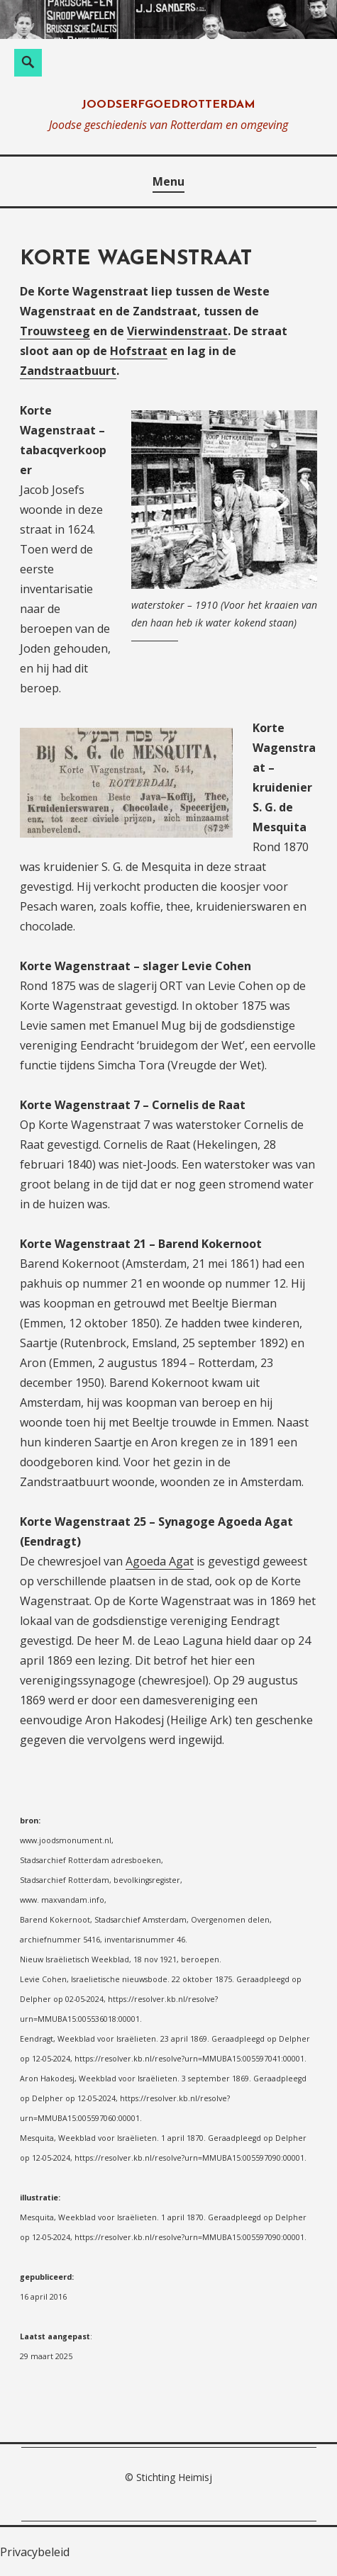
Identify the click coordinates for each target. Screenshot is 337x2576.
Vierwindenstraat (177, 331)
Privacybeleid (35, 2552)
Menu (168, 181)
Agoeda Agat (160, 1561)
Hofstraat (138, 351)
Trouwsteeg (55, 331)
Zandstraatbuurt (68, 370)
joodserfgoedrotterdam (168, 105)
